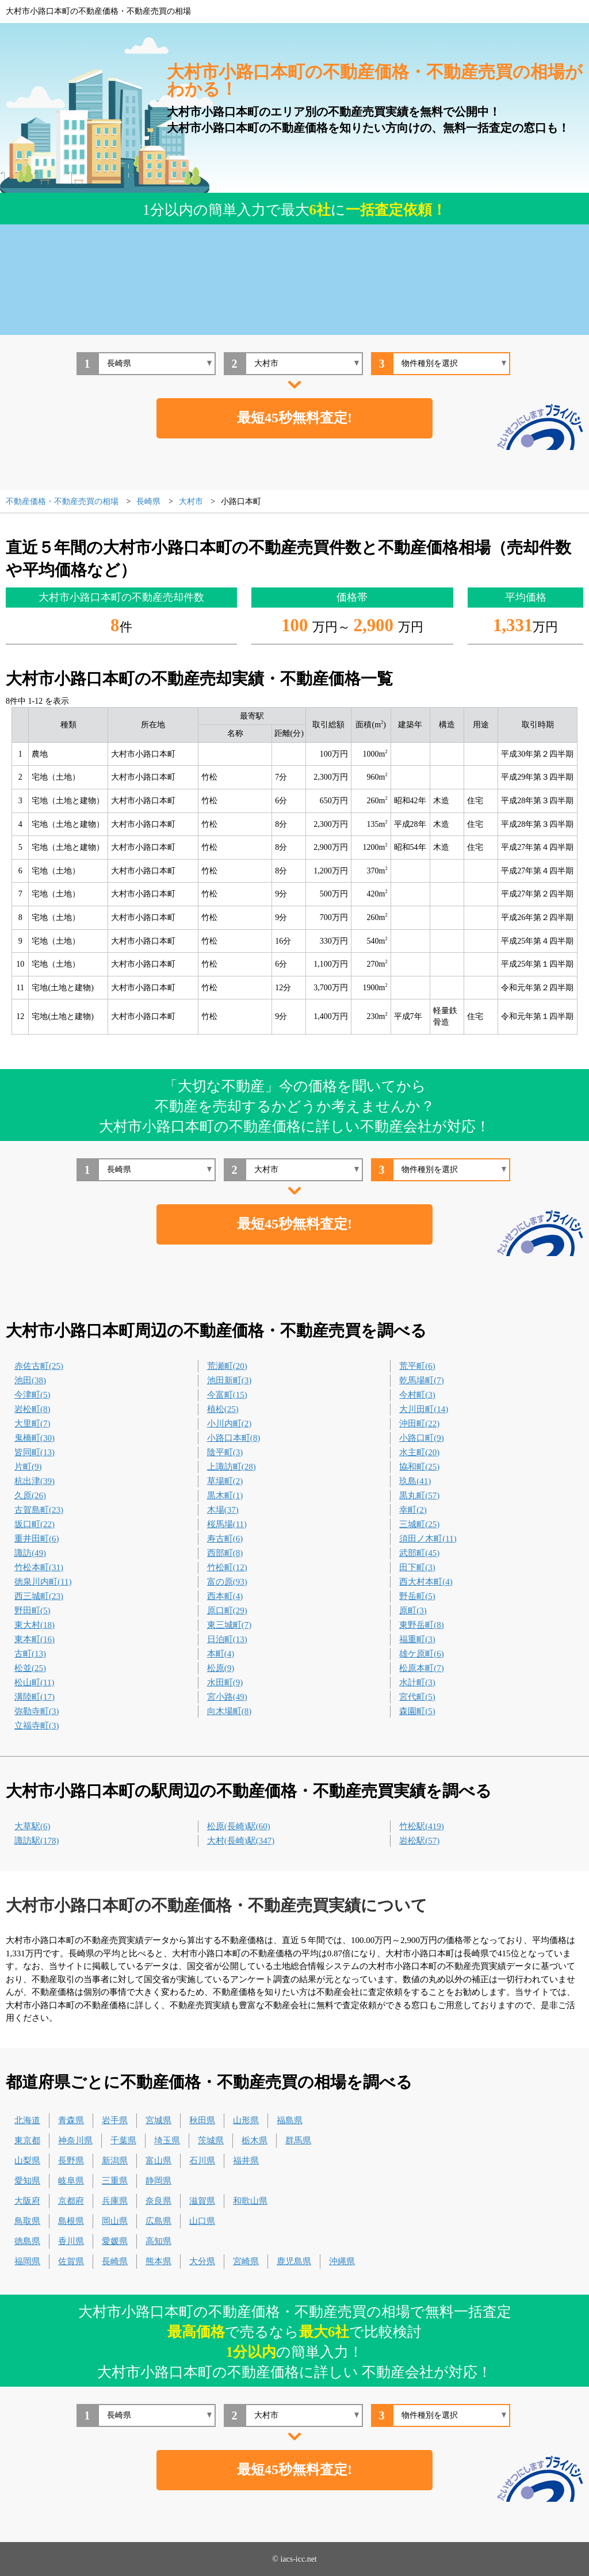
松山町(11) (34, 1682)
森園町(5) (417, 1711)
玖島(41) (415, 1481)
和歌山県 (250, 2200)
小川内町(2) (229, 1423)
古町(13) (30, 1653)
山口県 (202, 2221)
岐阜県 (71, 2180)
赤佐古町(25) (38, 1366)
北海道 (27, 2120)
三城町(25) (419, 1524)
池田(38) (30, 1380)
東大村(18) (34, 1624)
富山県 (158, 2160)
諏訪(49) (30, 1553)
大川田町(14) (423, 1409)
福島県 (290, 2120)
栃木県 (254, 2140)
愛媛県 (115, 2241)
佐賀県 (71, 2261)
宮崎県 (246, 2261)
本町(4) (221, 1653)
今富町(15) (227, 1394)
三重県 (115, 2180)
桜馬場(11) (227, 1524)
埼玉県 (167, 2140)
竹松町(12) (227, 1567)
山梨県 (27, 2160)
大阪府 (27, 2200)
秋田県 (202, 2120)
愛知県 (27, 2180)
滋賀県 (202, 2200)
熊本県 (158, 2261)
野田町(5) (32, 1610)
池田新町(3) (229, 1380)
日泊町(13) (227, 1639)
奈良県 (158, 2200)
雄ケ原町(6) (421, 1653)
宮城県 (158, 2120)
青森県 (71, 2120)
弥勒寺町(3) (36, 1711)
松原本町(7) (421, 1668)
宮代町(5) (417, 1696)
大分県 (202, 2261)
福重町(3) (417, 1639)
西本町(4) (225, 1596)
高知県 (158, 2241)
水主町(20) (419, 1452)
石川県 (202, 2160)
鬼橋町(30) (34, 1437)
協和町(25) (419, 1466)
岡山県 (115, 2221)
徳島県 (27, 2241)
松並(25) (30, 1668)
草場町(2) (225, 1481)
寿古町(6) (225, 1538)
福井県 (246, 2160)
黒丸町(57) (419, 1495)
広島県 (158, 2221)
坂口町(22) (34, 1524)
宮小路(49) (227, 1696)
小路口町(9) (421, 1437)
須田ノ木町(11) (427, 1538)
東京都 (27, 2140)
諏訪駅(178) (36, 1840)
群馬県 (298, 2140)
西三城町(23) (38, 1596)
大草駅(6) (32, 1826)
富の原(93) (227, 1581)
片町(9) (28, 1466)
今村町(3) (417, 1394)
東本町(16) (34, 1639)
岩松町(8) (32, 1409)
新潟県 (115, 2160)
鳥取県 (27, 2221)
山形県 (246, 2120)
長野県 (71, 2160)
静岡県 (158, 2180)
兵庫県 (115, 2200)
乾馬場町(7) (421, 1380)
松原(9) (221, 1668)
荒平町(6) (417, 1366)
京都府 (71, 2200)
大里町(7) (32, 1423)
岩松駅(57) (419, 1840)
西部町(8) (225, 1553)
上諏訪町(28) (231, 1466)
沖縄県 (342, 2261)
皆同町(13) (34, 1452)
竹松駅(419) (421, 1826)
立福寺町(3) (36, 1725)
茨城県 (211, 2140)
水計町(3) (417, 1682)
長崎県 (115, 2261)
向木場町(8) (229, 1711)
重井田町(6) (36, 1538)
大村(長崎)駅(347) (240, 1840)
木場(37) (223, 1509)
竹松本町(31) (38, 1567)
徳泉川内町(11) (42, 1581)
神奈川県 (75, 2140)
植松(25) (223, 1409)
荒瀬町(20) (227, 1366)
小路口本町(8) (234, 1437)
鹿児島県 (294, 2261)
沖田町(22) (419, 1423)
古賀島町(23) (38, 1509)
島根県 (71, 2221)
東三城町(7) (229, 1624)
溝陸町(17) (34, 1696)
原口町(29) (227, 1610)
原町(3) (413, 1610)
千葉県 (123, 2140)
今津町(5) (32, 1394)
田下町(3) (417, 1567)
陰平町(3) (225, 1452)
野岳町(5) (417, 1596)
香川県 (71, 2241)
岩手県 (115, 2120)
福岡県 (27, 2261)
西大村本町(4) (426, 1581)
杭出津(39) (34, 1481)
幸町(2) (413, 1509)
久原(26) (30, 1495)
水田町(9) (225, 1682)
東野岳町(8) (421, 1624)
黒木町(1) (225, 1495)
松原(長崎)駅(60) (238, 1826)
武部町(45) (419, 1553)
